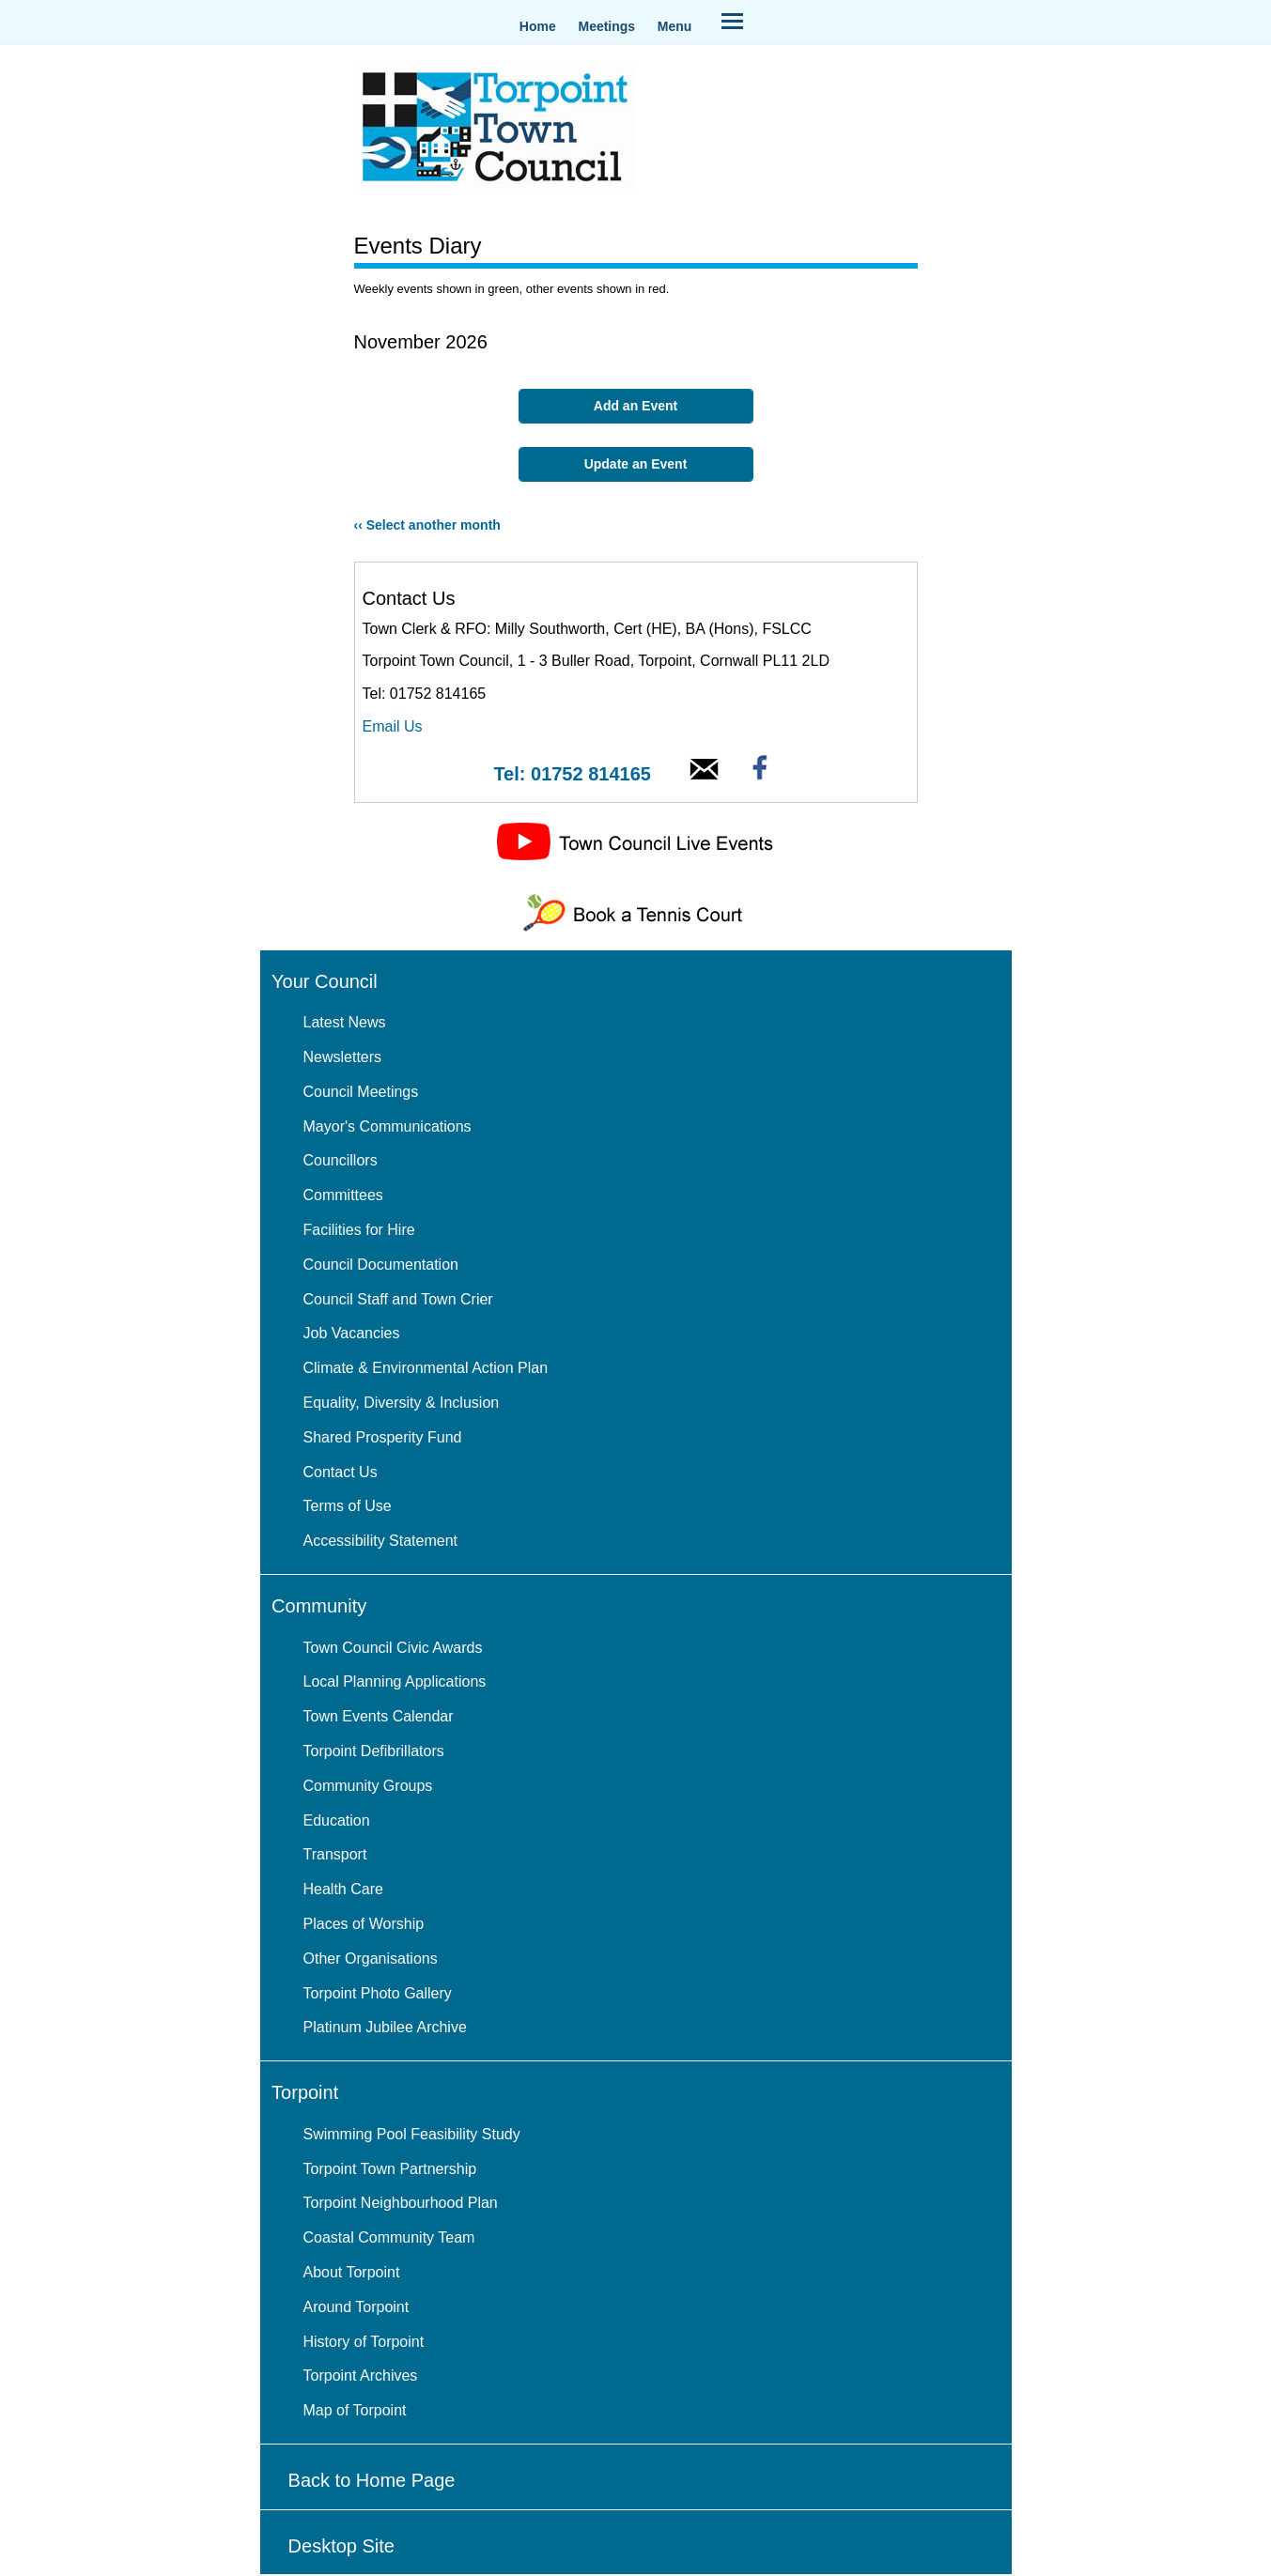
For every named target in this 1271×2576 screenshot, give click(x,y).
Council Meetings (361, 1092)
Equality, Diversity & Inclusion (401, 1403)
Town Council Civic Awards (393, 1648)
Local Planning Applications (395, 1681)
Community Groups (368, 1786)
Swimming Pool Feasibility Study (411, 2134)
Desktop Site (341, 2546)
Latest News (344, 1022)
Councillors (340, 1160)
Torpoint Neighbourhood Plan (400, 2203)
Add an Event (635, 405)
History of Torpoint (364, 2342)
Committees (343, 1195)
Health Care (343, 1889)
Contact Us (340, 1472)
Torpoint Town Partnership (390, 2169)
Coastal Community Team (389, 2237)
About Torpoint (351, 2272)
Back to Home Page (372, 2480)
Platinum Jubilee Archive (385, 2027)
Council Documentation (380, 1265)
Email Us (393, 726)
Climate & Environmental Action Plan (426, 1368)
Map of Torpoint (355, 2410)
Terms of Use (347, 1506)
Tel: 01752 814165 (572, 774)
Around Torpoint (356, 2307)
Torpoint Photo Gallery (377, 1993)
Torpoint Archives (360, 2375)
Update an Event (636, 463)
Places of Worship (364, 1924)
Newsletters (342, 1057)
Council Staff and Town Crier (398, 1299)
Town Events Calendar (378, 1716)
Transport (335, 1854)
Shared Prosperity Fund (382, 1437)
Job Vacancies (351, 1333)
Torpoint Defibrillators (373, 1751)
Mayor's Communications (387, 1126)
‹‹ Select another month (427, 524)
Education (336, 1820)
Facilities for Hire (359, 1230)
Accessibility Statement (380, 1541)
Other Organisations (370, 1959)
